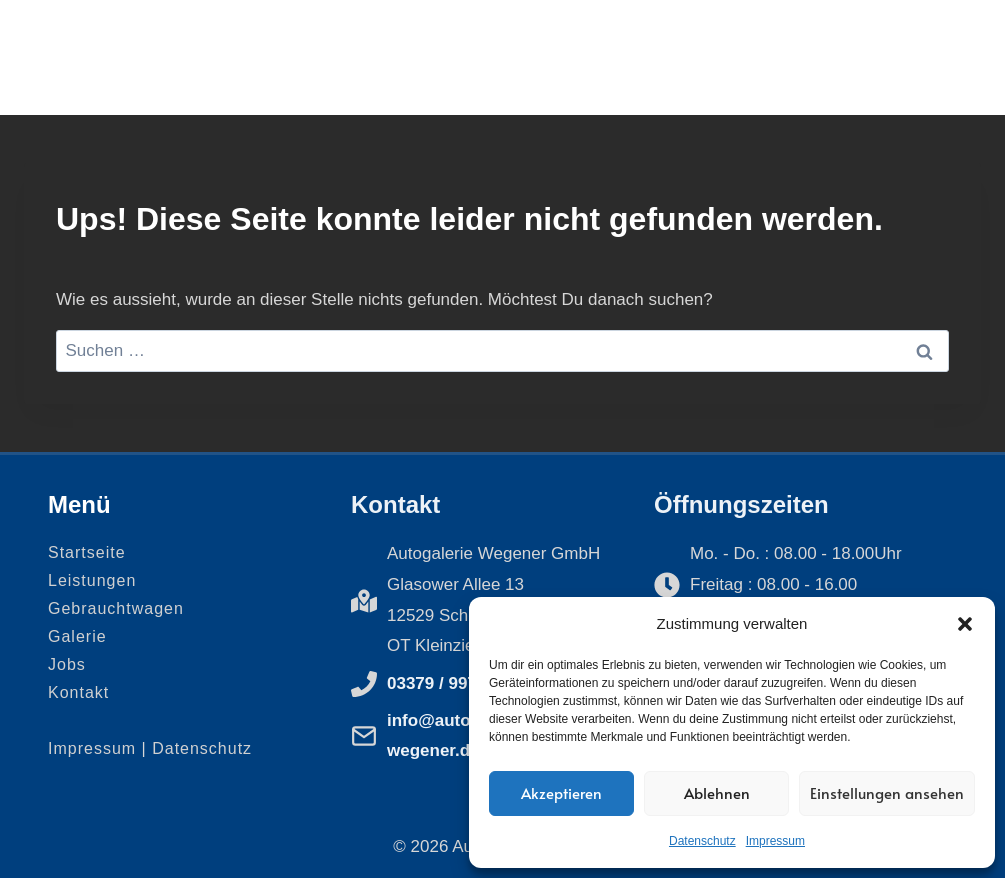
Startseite (87, 552)
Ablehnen (717, 792)
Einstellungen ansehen (887, 792)
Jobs (67, 664)
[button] (965, 624)
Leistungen (92, 580)
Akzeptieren (561, 792)
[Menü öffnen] (936, 58)
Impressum (775, 841)
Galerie (77, 636)
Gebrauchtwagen (116, 608)
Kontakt (78, 692)
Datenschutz (702, 841)
